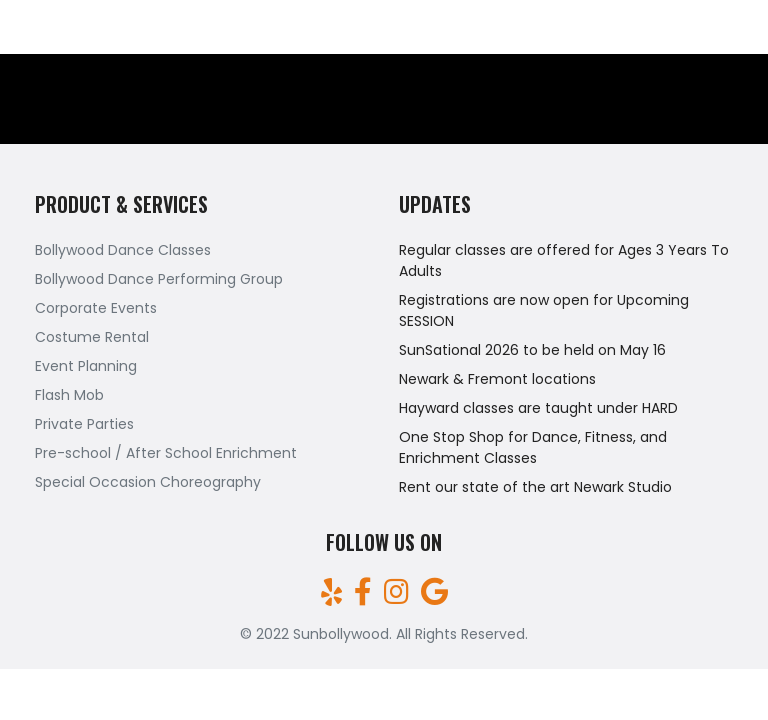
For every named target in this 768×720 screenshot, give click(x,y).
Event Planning (86, 366)
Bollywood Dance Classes (123, 250)
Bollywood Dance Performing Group (159, 279)
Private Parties (84, 424)
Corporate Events (96, 308)
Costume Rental (92, 337)
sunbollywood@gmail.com (658, 27)
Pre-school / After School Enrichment (166, 453)
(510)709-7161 (66, 27)
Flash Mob (69, 395)
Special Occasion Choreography (148, 482)
